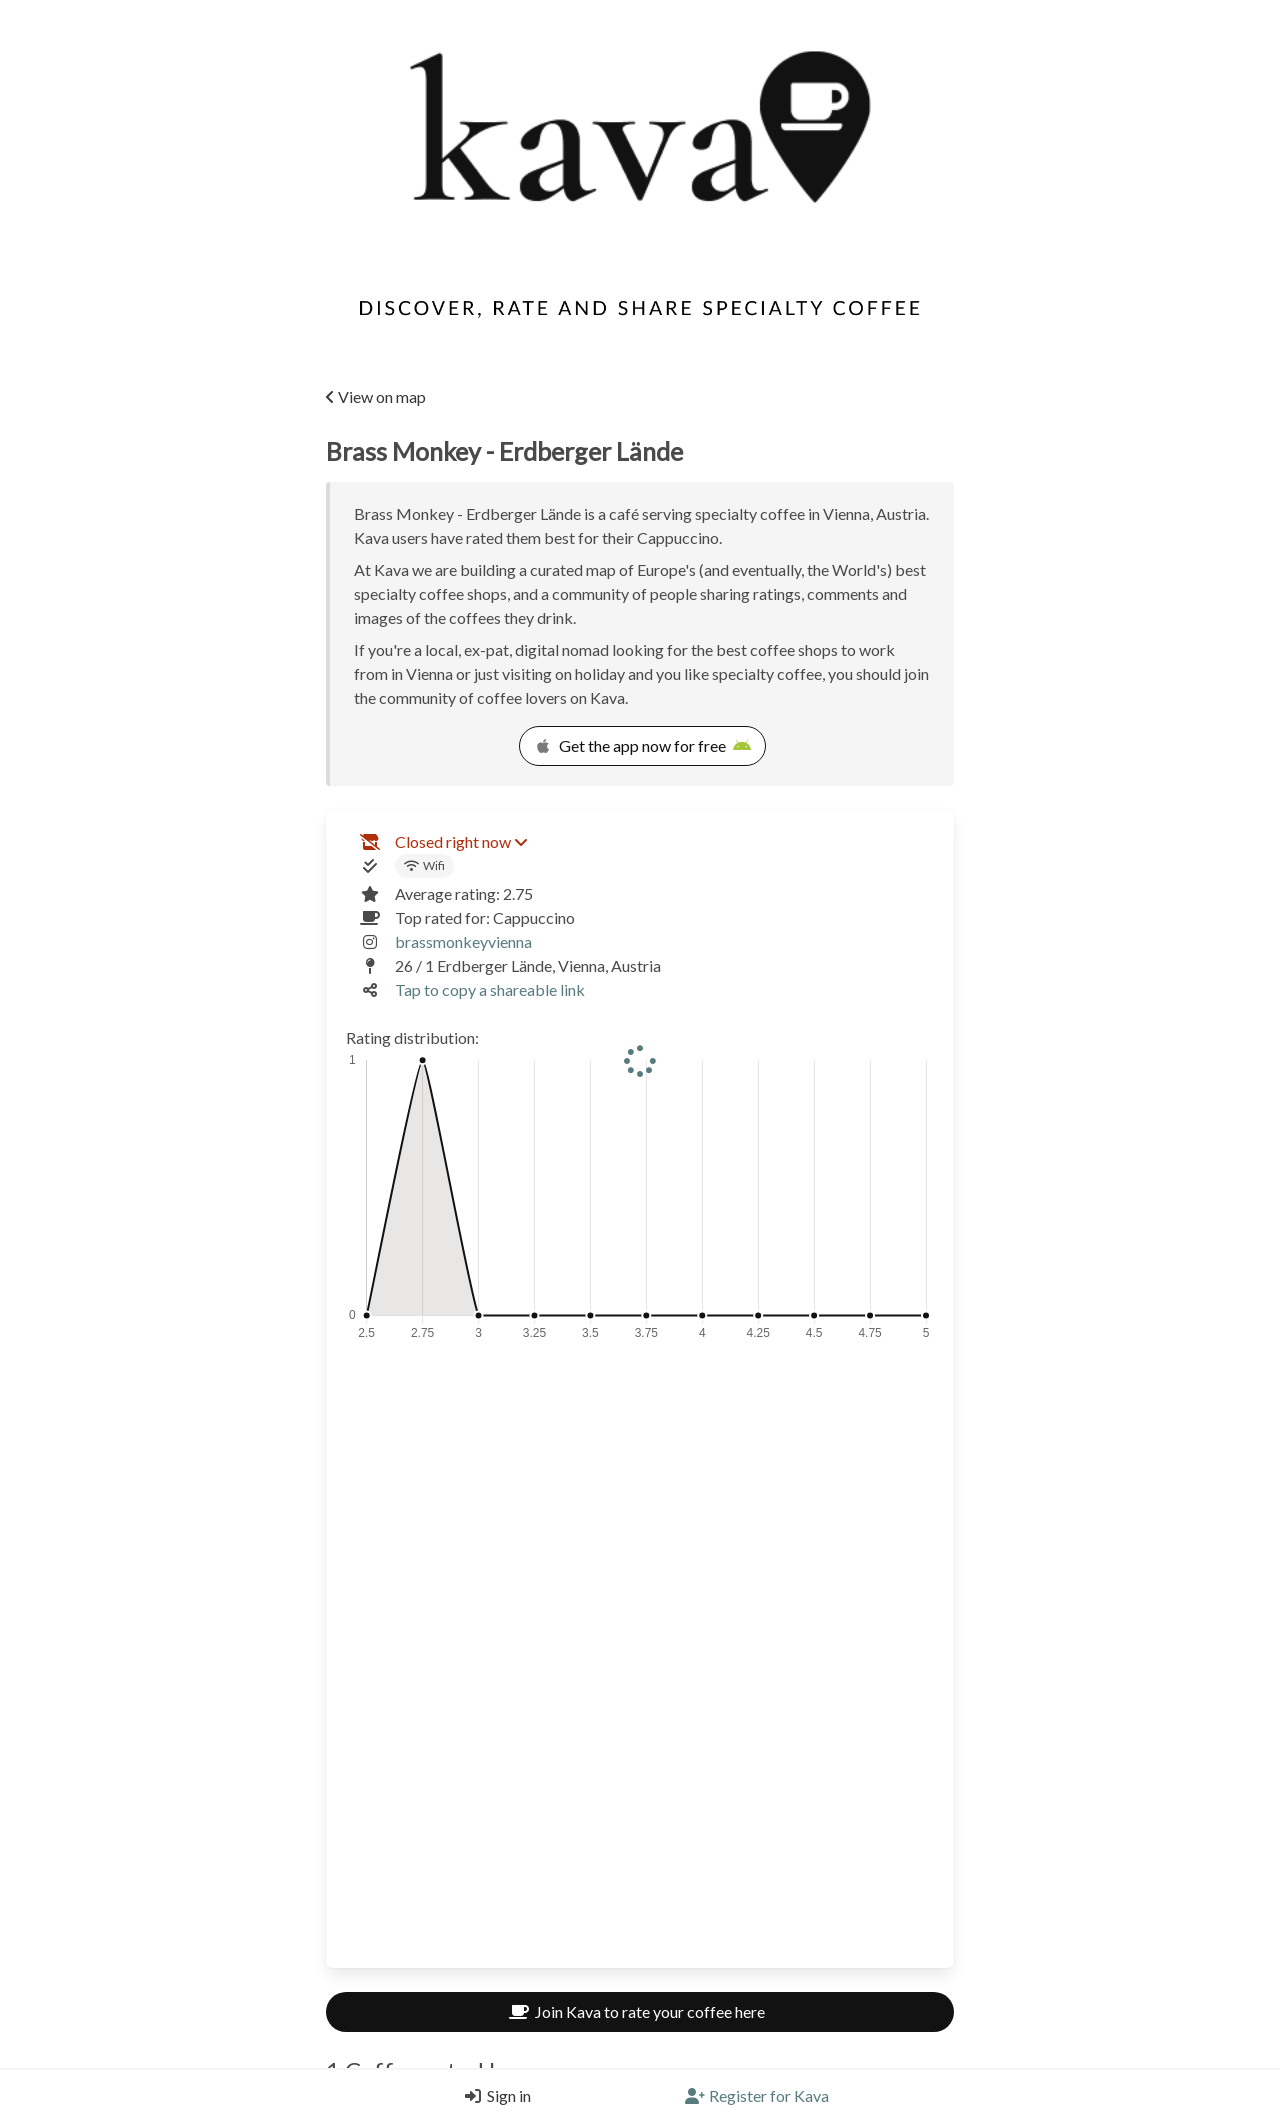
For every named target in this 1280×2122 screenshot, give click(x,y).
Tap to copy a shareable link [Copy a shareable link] (490, 989)
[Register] (757, 2096)
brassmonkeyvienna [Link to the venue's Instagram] (463, 941)
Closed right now (461, 841)
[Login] (493, 2096)
